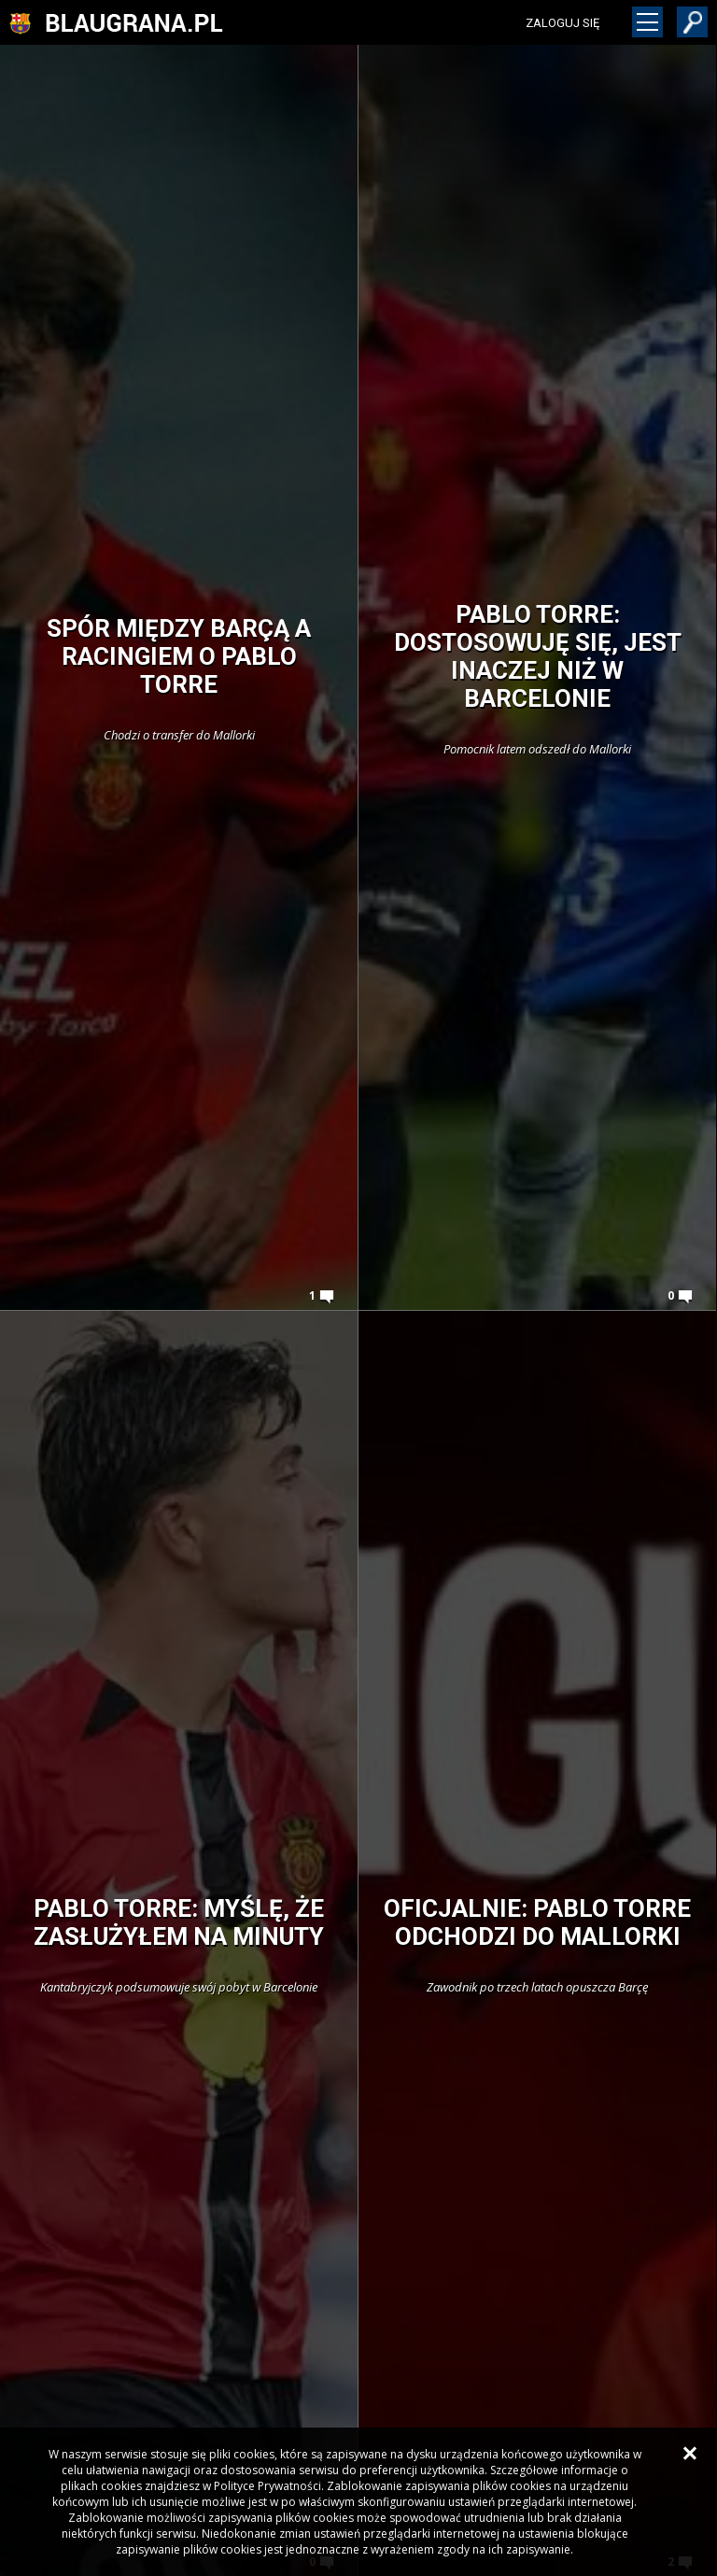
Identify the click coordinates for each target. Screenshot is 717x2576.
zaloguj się (562, 23)
